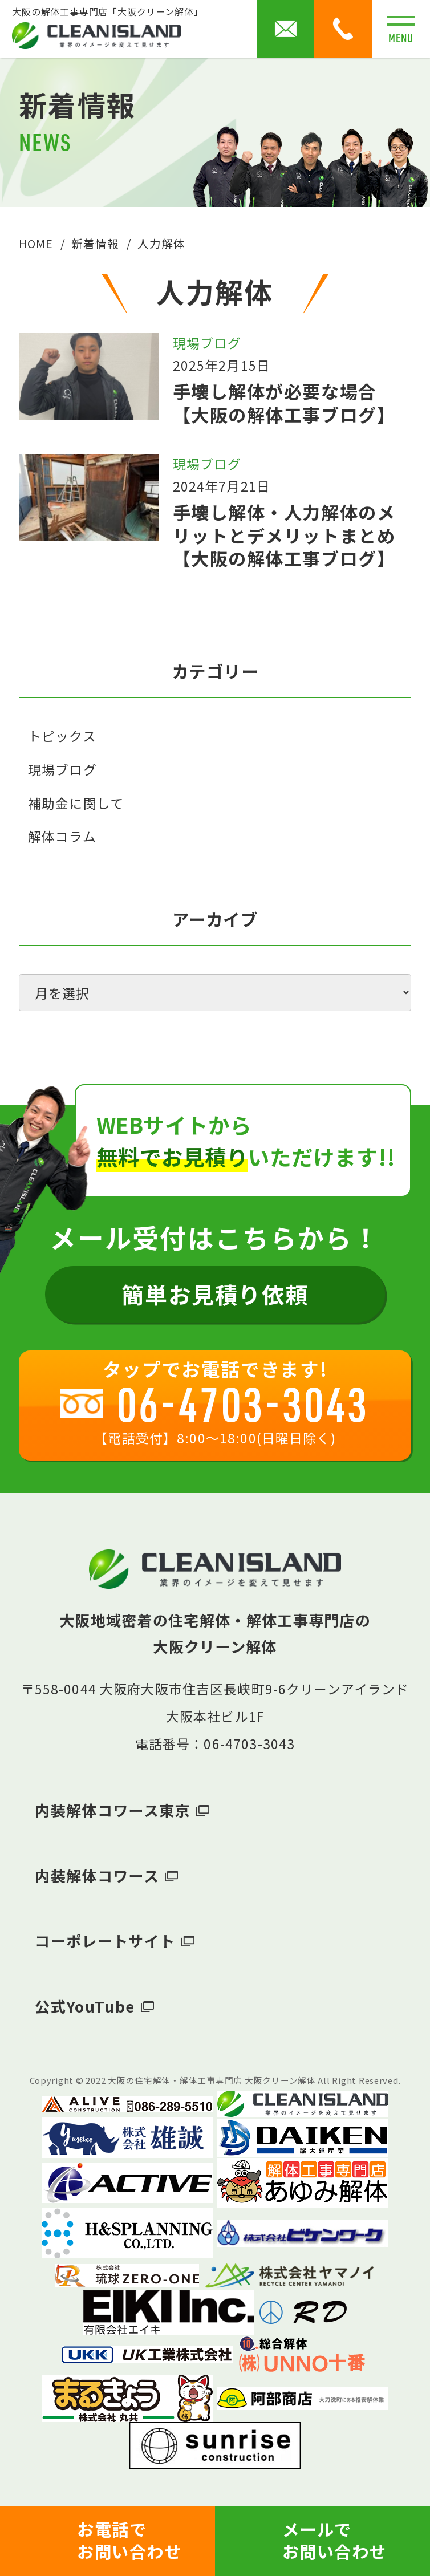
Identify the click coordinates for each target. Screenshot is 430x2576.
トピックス (62, 735)
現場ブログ (62, 769)
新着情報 (95, 243)
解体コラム (62, 836)
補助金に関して (76, 803)
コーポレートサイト (105, 1941)
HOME (36, 243)
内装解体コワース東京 (112, 1810)
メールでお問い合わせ (334, 2540)
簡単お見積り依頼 (215, 1293)
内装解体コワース (97, 1876)
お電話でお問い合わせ (129, 2540)
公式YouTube (85, 2006)
